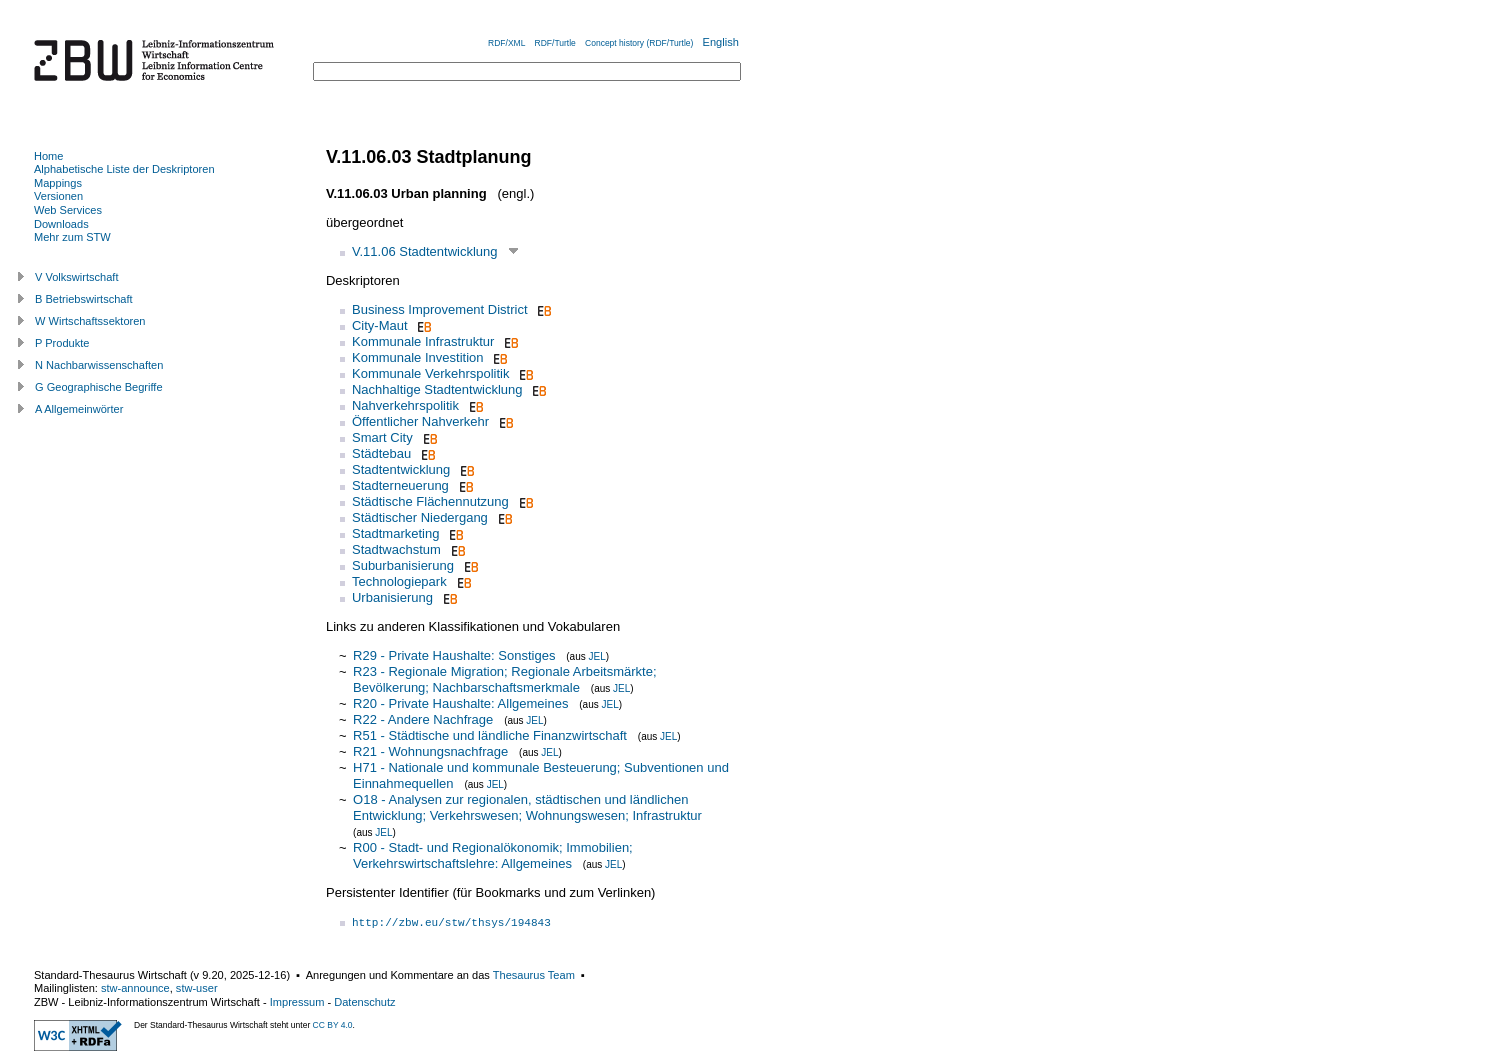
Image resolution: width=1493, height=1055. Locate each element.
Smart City (382, 437)
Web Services (68, 210)
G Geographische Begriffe (99, 387)
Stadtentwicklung (401, 469)
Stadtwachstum (396, 549)
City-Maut (380, 325)
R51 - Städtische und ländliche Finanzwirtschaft (490, 735)
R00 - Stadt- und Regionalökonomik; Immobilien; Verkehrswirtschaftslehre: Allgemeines (493, 855)
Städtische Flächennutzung (430, 501)
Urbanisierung (392, 597)
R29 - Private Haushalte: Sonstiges (454, 655)
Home (48, 156)
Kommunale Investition (418, 357)
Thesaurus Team (534, 975)
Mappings (58, 183)
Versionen (58, 196)
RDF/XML (506, 43)
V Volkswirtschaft (77, 277)
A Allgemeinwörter (79, 409)
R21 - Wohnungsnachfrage (430, 751)
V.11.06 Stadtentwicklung (425, 251)
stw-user (197, 988)
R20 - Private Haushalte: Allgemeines (460, 703)
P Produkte (62, 343)
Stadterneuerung (400, 485)
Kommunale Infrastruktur (423, 341)
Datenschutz (364, 1002)
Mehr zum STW (72, 237)
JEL (596, 656)
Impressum (297, 1002)
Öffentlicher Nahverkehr (420, 421)
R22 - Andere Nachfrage (423, 719)
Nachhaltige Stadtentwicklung (437, 389)
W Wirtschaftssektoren (90, 321)
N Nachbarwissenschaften (99, 365)
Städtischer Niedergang (420, 517)
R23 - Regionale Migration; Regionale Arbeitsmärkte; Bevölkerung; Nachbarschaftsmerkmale (505, 679)
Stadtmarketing (395, 533)
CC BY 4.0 (333, 1025)
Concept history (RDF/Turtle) (639, 43)
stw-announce (135, 988)
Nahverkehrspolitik (405, 405)
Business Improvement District (440, 309)
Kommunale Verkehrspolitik (431, 373)
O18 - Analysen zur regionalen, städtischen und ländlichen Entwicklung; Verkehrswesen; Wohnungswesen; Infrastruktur (527, 807)
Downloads (61, 224)
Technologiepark (399, 581)
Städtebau (381, 453)
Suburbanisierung (403, 565)
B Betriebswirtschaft (84, 299)
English (721, 42)
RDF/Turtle (555, 43)
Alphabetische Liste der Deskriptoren (124, 169)
